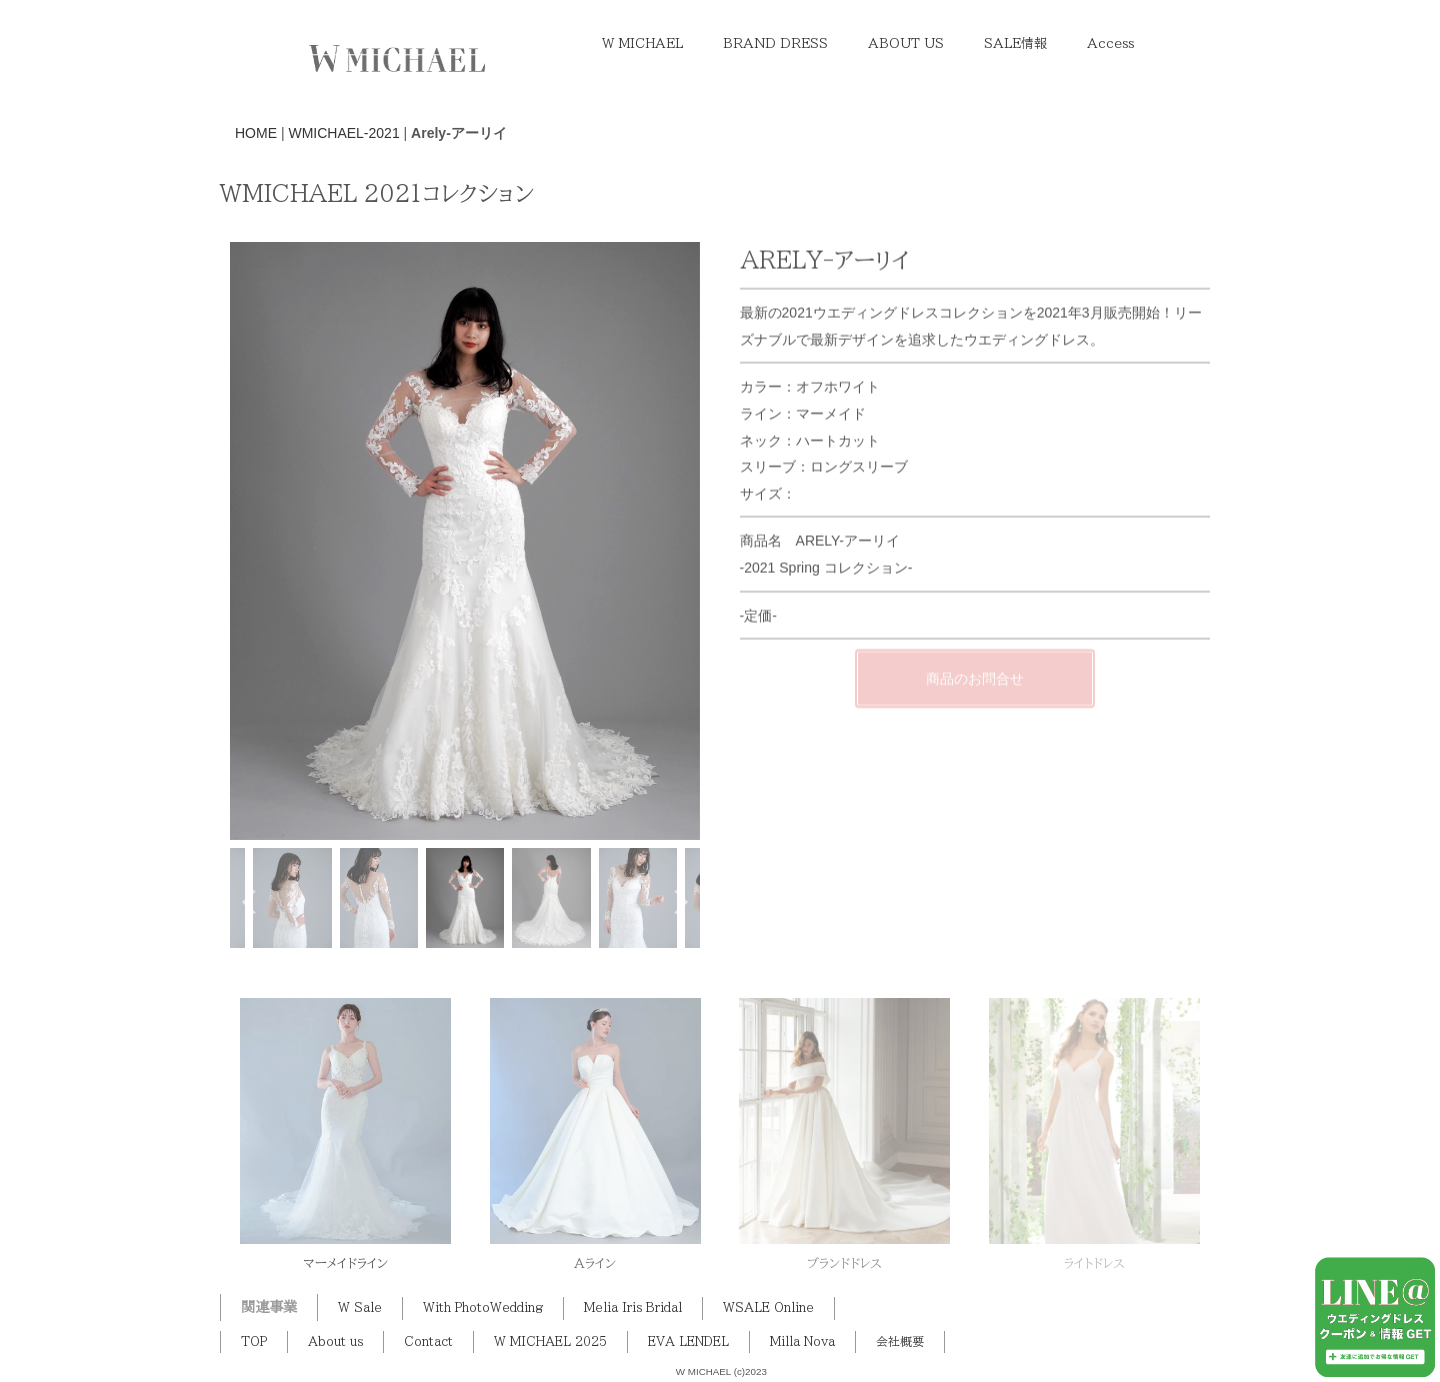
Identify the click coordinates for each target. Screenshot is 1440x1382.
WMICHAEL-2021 (343, 133)
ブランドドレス (844, 1263)
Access (1110, 43)
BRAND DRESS (775, 43)
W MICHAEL (642, 43)
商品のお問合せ (975, 699)
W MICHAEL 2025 (550, 1341)
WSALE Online (768, 1307)
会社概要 (900, 1341)
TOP (254, 1341)
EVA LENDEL (688, 1341)
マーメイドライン (345, 1263)
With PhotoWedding (483, 1307)
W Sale (360, 1307)
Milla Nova (802, 1341)
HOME (256, 133)
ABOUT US (906, 43)
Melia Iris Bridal (633, 1307)
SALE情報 (1015, 43)
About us (335, 1341)
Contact (428, 1341)
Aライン (595, 1263)
